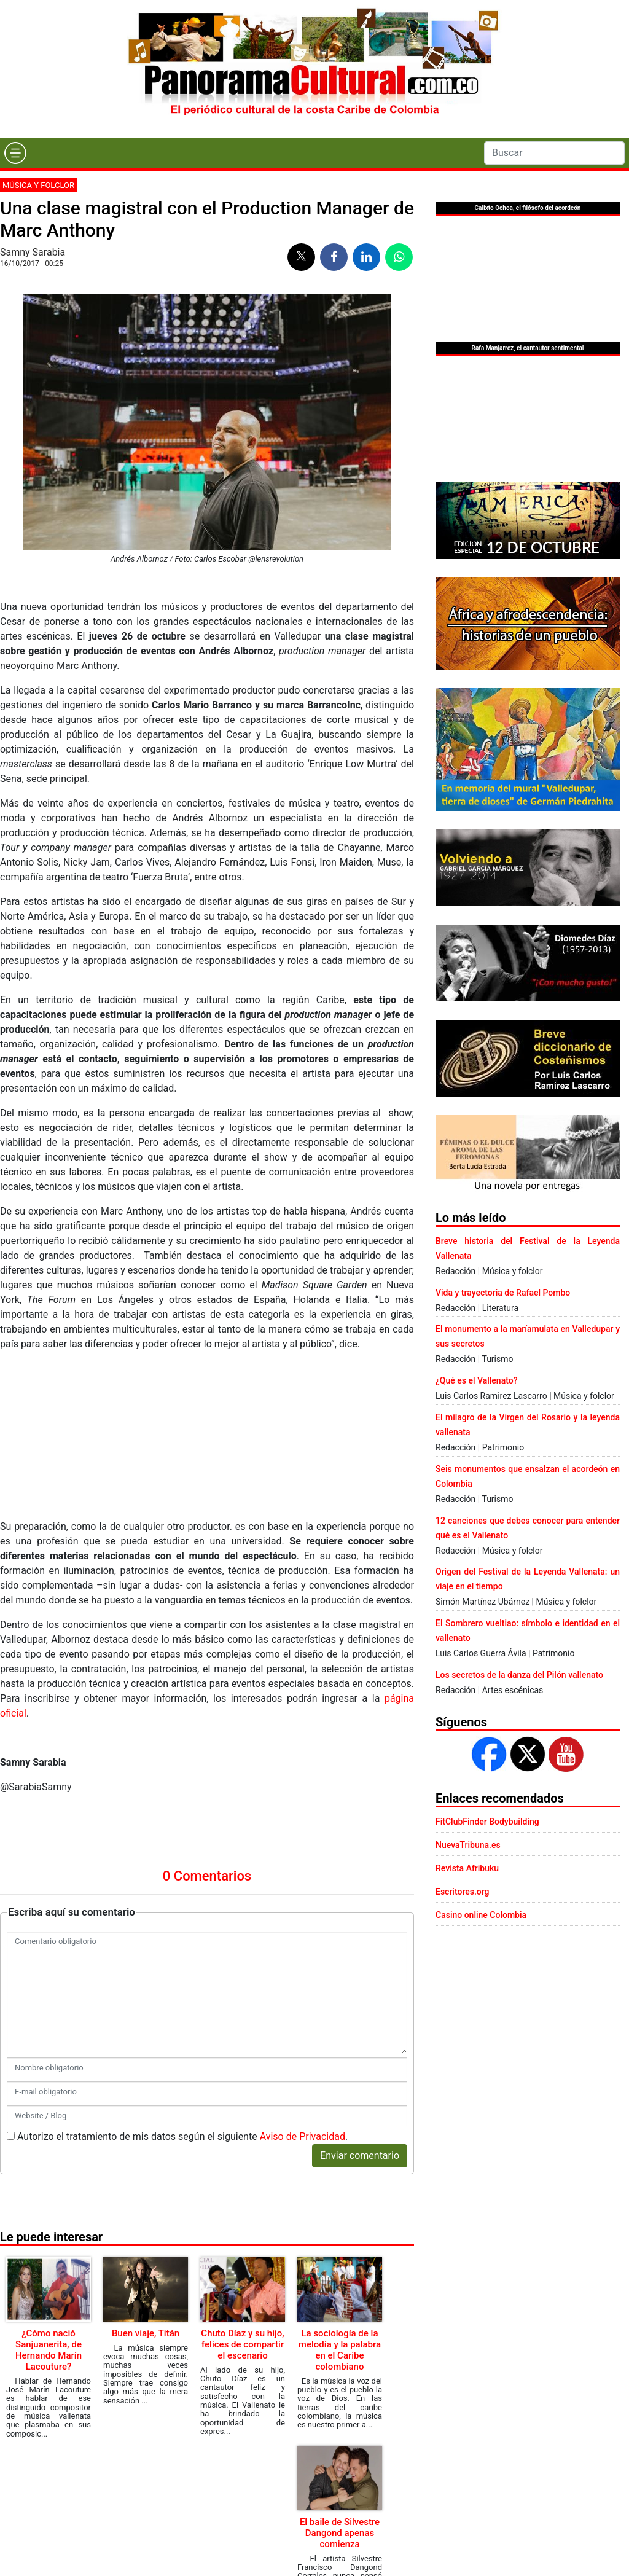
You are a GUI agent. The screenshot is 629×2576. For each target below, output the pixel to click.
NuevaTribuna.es (468, 1845)
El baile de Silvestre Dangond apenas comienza (340, 2533)
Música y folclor (38, 185)
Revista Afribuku (467, 1868)
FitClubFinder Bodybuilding (487, 1821)
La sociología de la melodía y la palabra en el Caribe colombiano (340, 2350)
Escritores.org (463, 1892)
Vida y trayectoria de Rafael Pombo (503, 1293)
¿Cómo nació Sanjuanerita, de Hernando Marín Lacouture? (48, 2350)
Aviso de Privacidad (302, 2136)
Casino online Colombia (481, 1915)
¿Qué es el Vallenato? (476, 1380)
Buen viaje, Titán (145, 2333)
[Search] (554, 153)
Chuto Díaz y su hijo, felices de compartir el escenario (242, 2344)
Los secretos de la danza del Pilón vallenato (519, 1675)
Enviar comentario (359, 2155)
